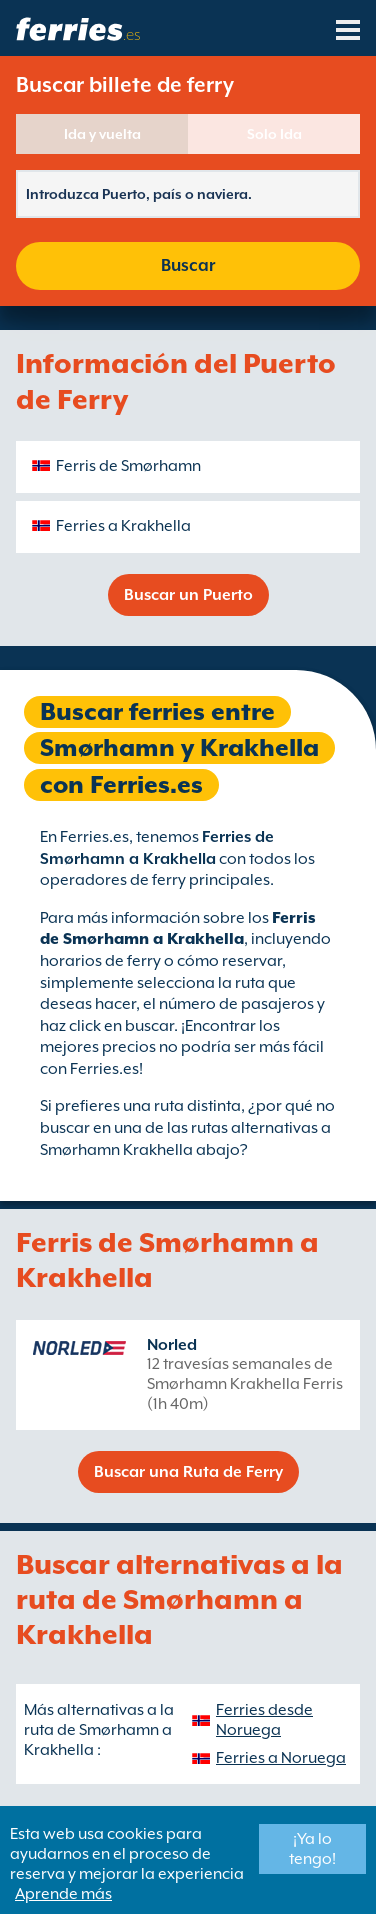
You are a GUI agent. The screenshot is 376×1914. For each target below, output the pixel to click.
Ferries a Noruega (281, 1758)
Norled (172, 1345)
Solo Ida (274, 134)
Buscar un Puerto (188, 595)
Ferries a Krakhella (123, 526)
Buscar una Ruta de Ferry (188, 1472)
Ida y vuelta (102, 134)
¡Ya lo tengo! (312, 1849)
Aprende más (63, 1894)
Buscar (188, 265)
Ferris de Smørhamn (128, 466)
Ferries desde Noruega (264, 1720)
